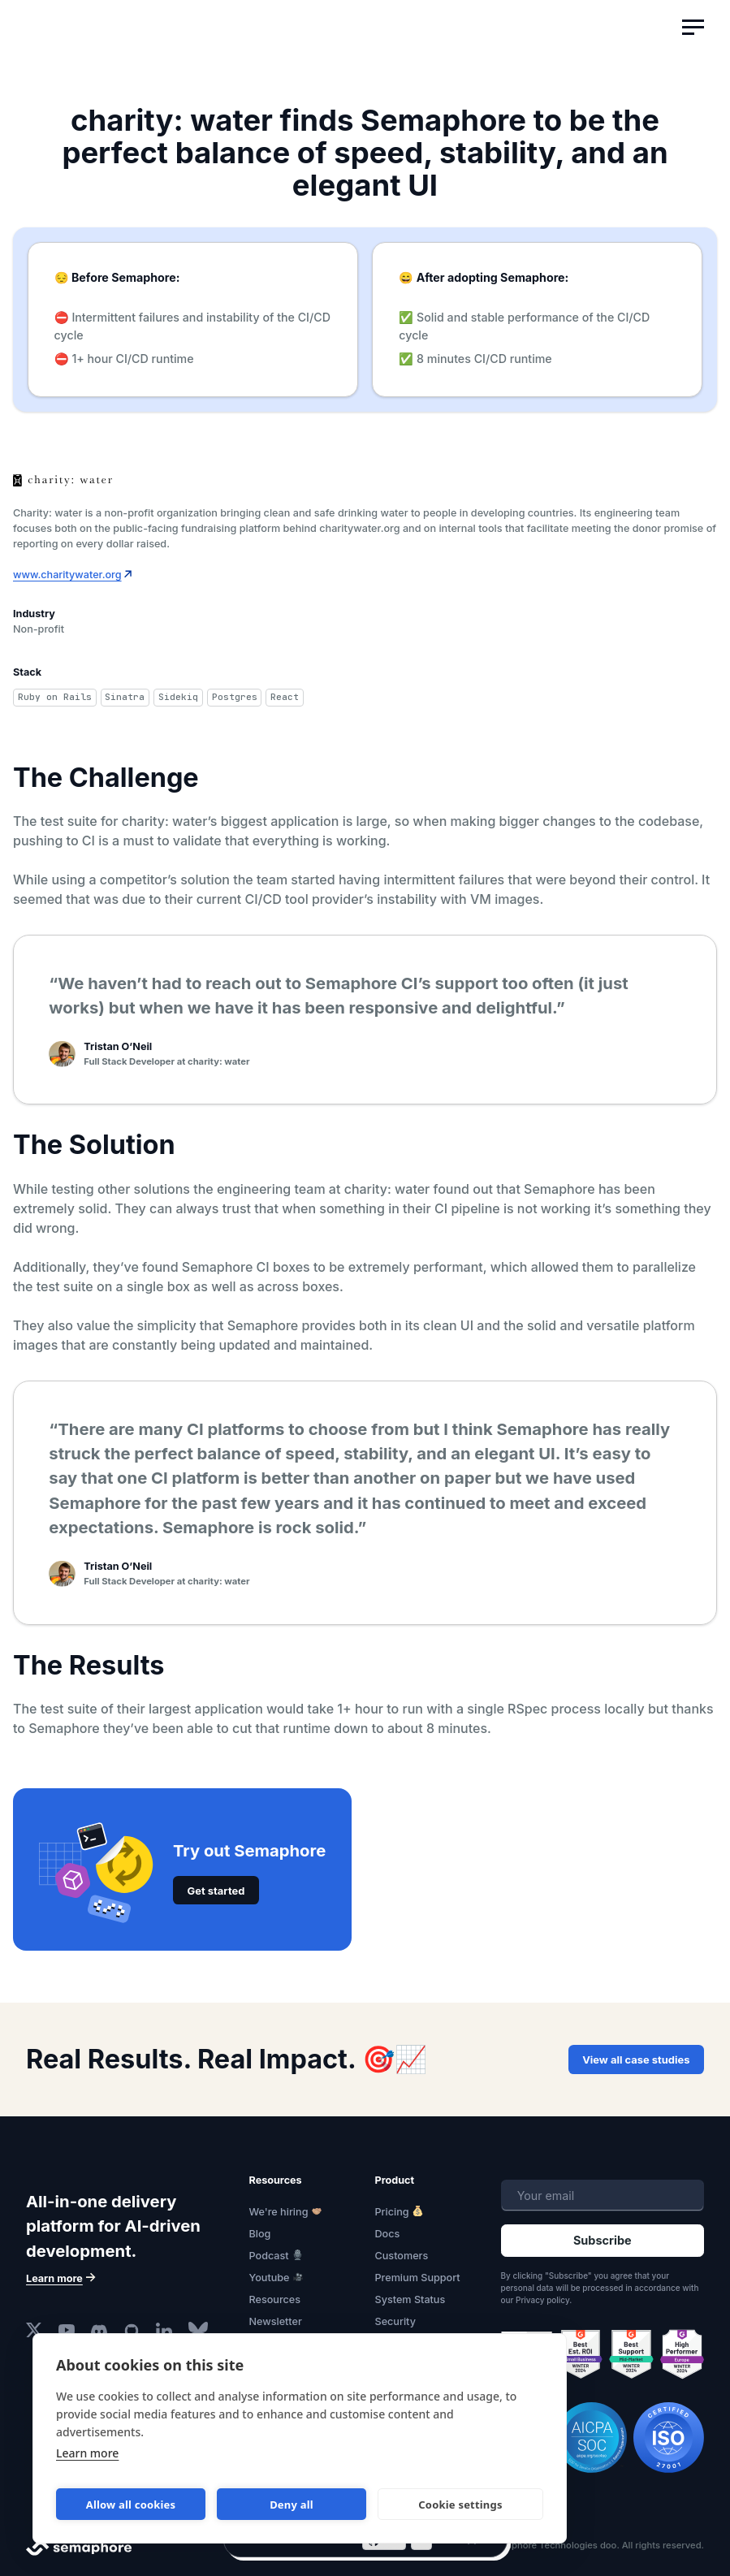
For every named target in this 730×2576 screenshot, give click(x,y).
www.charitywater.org (67, 574)
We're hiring (279, 2212)
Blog (260, 2234)
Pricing (392, 2212)
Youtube (269, 2277)
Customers (402, 2256)
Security (395, 2321)
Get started (216, 1890)
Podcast (269, 2256)
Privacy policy (542, 2299)
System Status (410, 2299)
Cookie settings (460, 2504)
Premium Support (417, 2277)
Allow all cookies (131, 2504)
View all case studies (637, 2060)
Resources (275, 2299)
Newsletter (275, 2321)
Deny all (291, 2504)
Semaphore (92, 35)
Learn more (87, 2453)
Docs (387, 2234)
